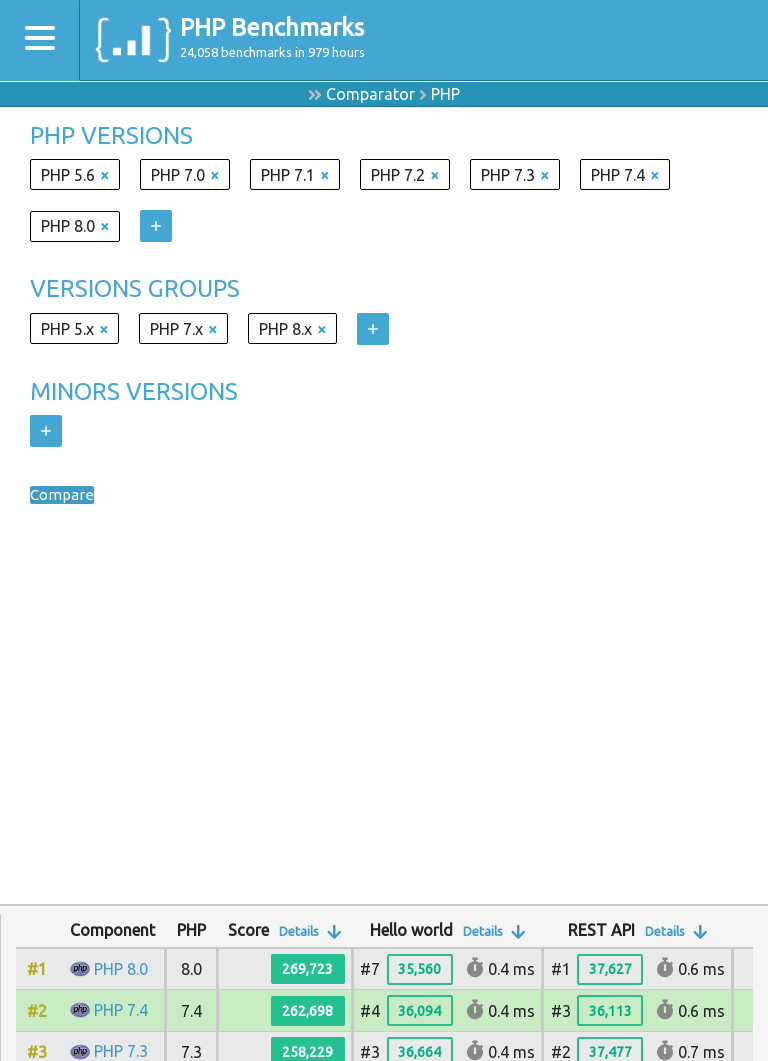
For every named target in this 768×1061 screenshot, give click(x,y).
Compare (63, 495)
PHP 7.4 (121, 1010)
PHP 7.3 (121, 1051)
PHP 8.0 (121, 969)
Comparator (370, 94)
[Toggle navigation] (40, 40)
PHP (445, 94)
